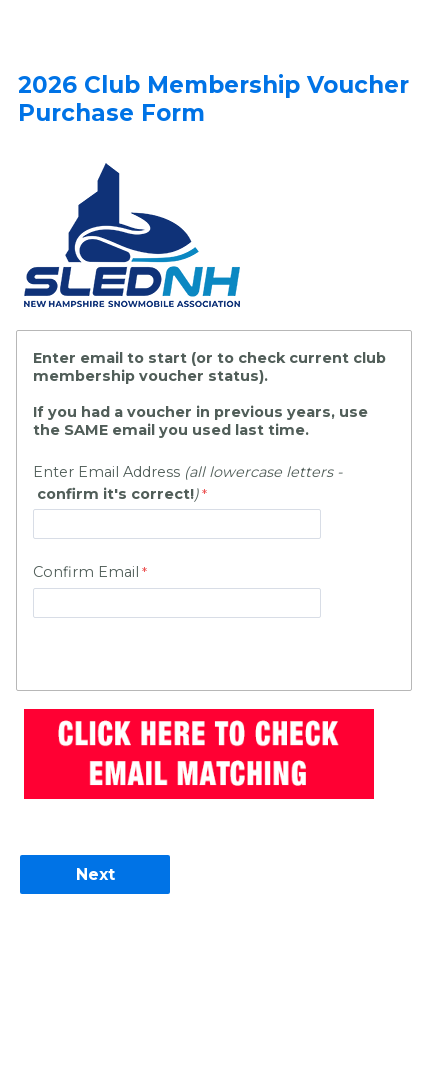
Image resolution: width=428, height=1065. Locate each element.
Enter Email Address (187, 483)
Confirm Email (86, 572)
